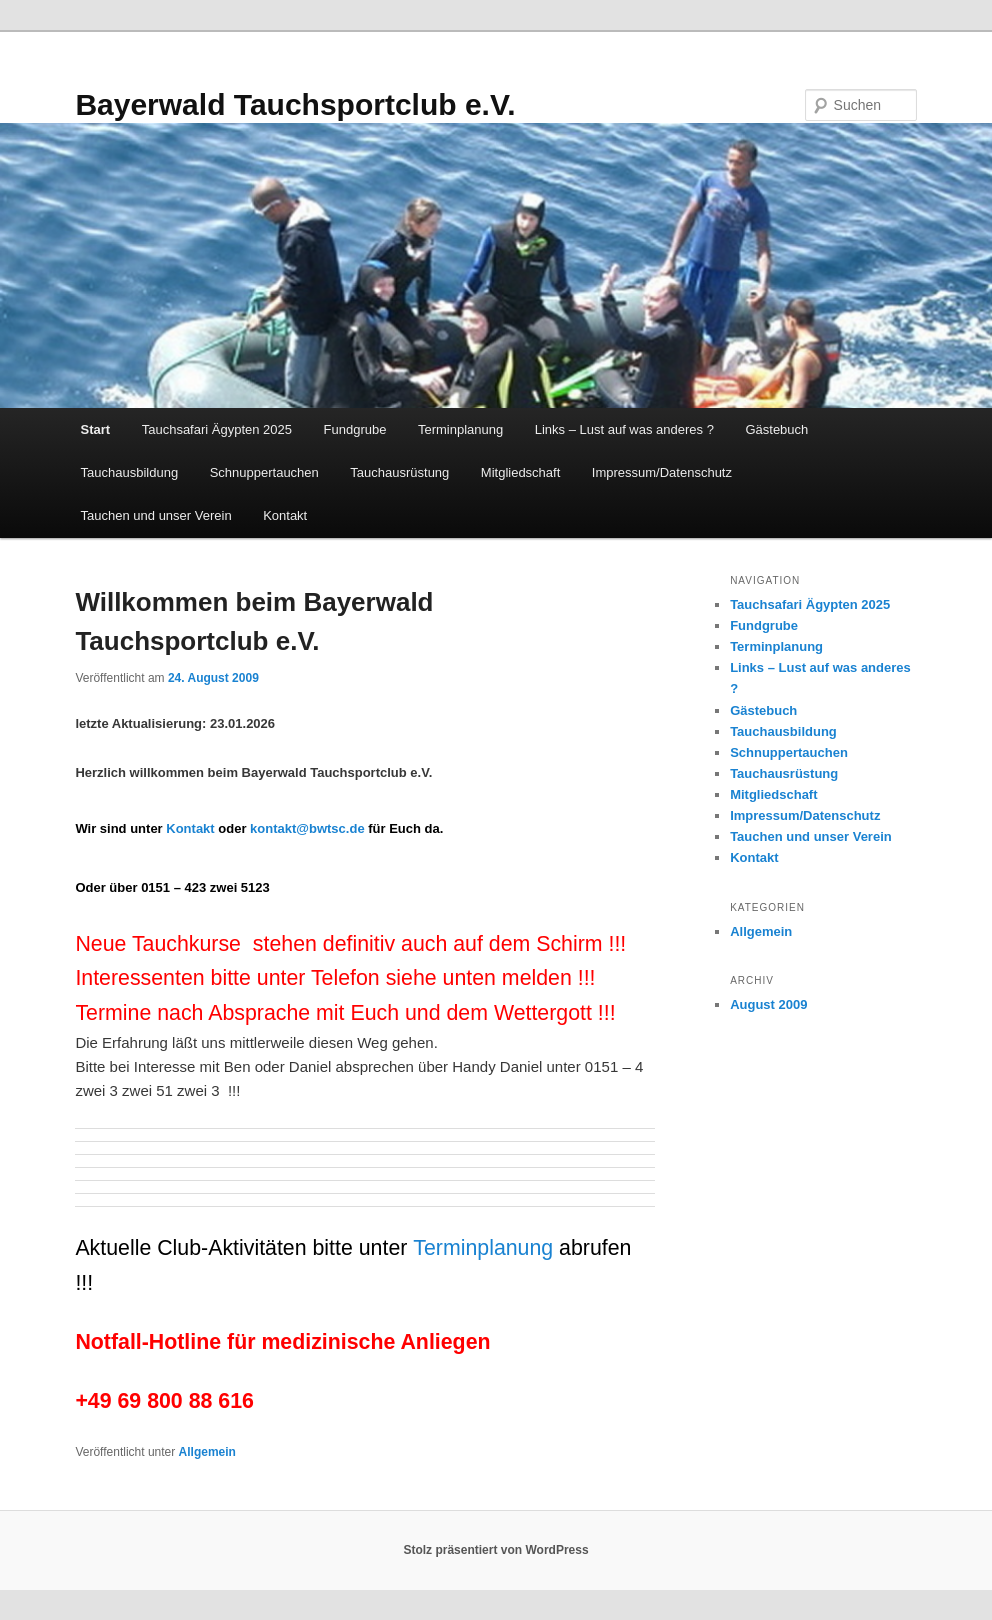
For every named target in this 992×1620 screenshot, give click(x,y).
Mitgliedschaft (520, 472)
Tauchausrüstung (399, 472)
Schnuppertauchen (264, 472)
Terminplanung (460, 429)
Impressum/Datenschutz (662, 472)
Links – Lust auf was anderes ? (624, 429)
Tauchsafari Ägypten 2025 (217, 429)
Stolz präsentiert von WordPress (495, 1550)
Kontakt (285, 515)
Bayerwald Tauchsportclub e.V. (295, 104)
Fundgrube (355, 429)
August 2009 (768, 1004)
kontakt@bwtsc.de (307, 828)
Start (96, 429)
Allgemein (207, 1452)
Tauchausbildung (130, 472)
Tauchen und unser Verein (156, 515)
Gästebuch (776, 429)
